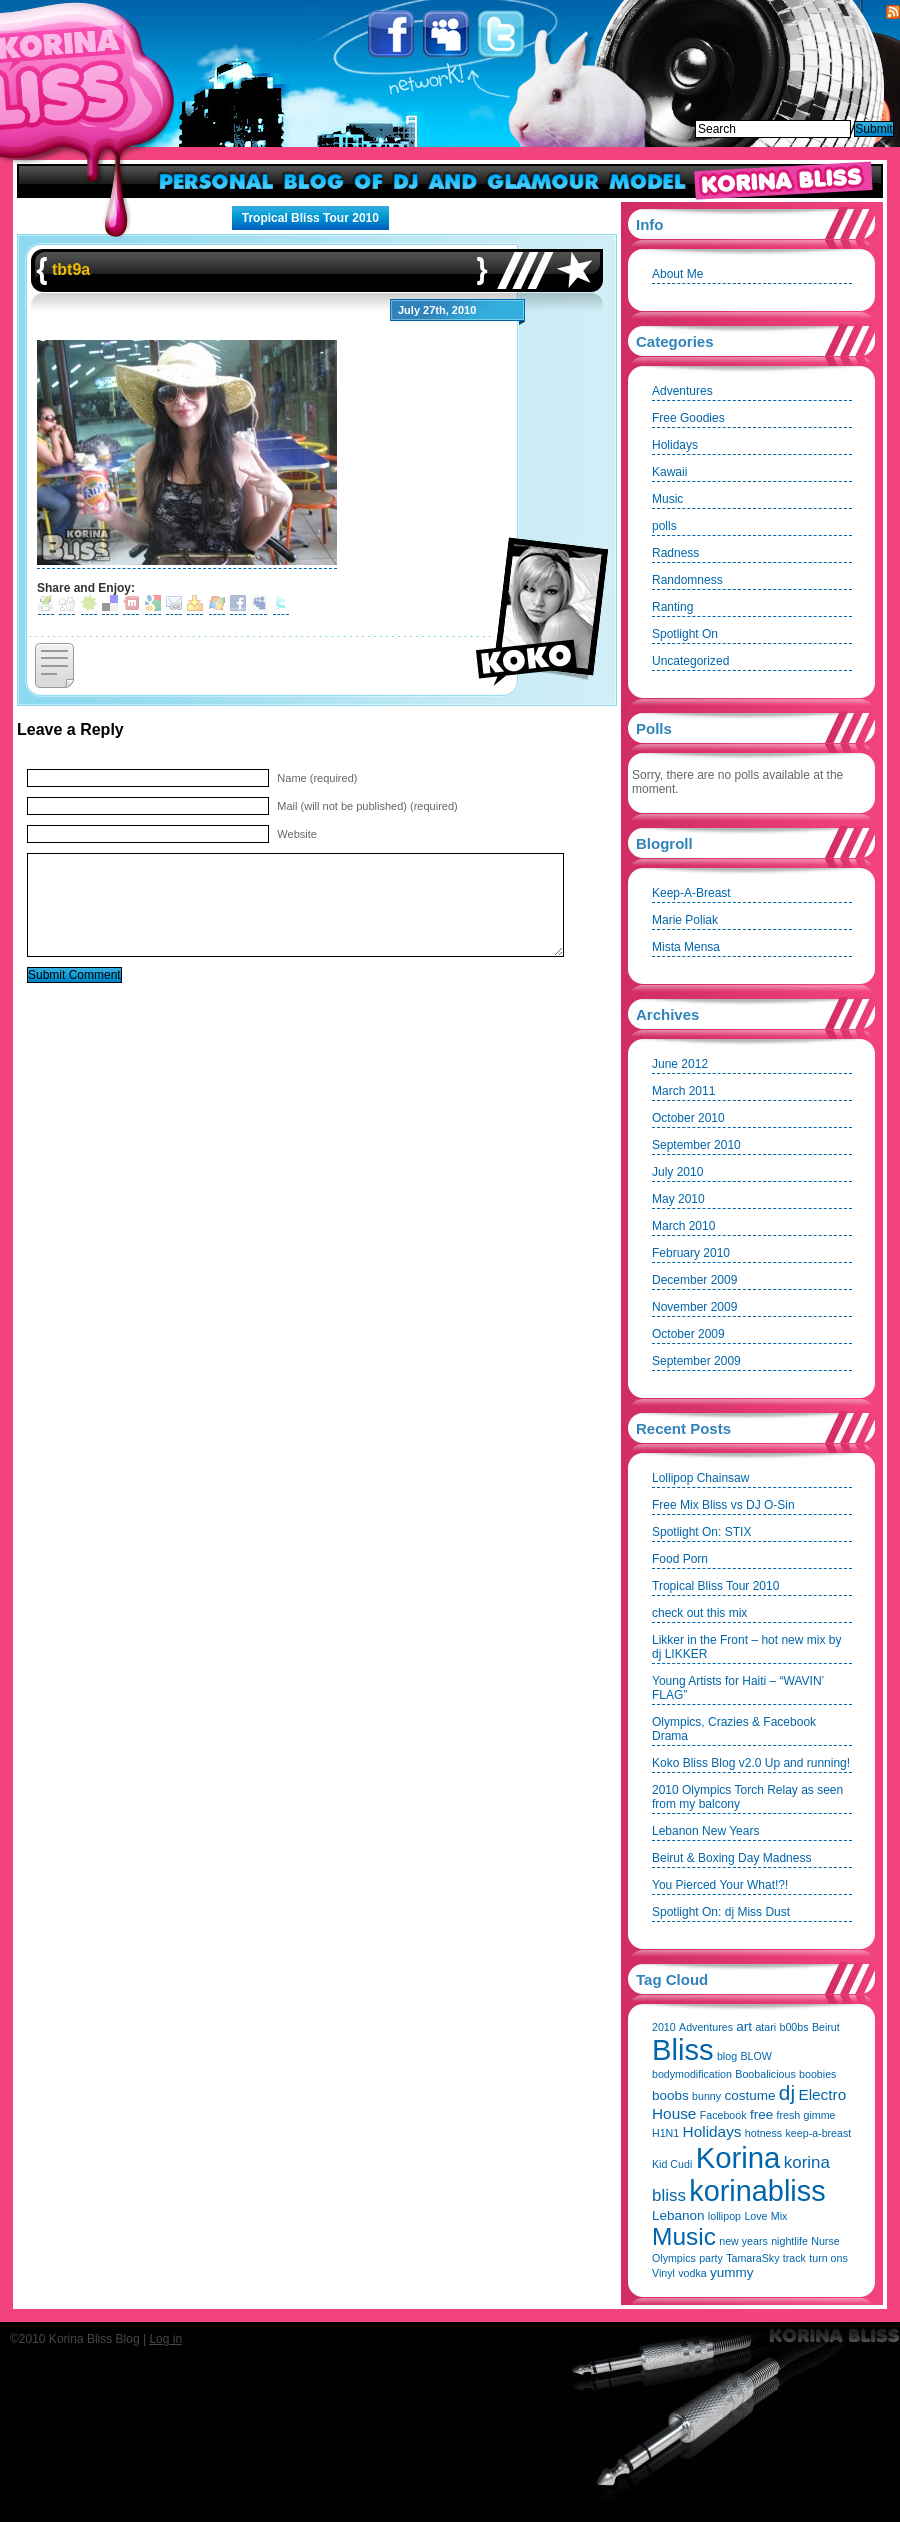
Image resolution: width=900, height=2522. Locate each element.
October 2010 (688, 1118)
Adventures (682, 391)
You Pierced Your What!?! (720, 1885)
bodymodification (692, 2074)
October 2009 (688, 1334)
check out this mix (699, 1613)
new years (743, 2241)
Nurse (825, 2241)
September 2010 (696, 1145)
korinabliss (757, 2191)
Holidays (675, 445)
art (744, 2026)
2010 (664, 2027)
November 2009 (694, 1307)
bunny (706, 2096)
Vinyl (663, 2273)
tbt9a (71, 269)
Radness (675, 553)
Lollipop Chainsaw (700, 1478)
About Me (677, 274)
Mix (779, 2216)
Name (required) (317, 778)
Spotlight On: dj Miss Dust (721, 1912)
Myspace (447, 34)
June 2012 (680, 1064)
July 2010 (677, 1172)
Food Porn (680, 1559)
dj (787, 2092)
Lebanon (678, 2215)
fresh (789, 2115)
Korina (738, 2157)
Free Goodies (688, 418)
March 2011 (683, 1091)
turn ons (828, 2258)
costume (749, 2095)
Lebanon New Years (705, 1831)
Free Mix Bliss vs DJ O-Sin (723, 1505)
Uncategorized (690, 661)
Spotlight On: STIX (701, 1532)
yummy (731, 2272)
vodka (692, 2273)
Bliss (683, 2050)
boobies (817, 2074)
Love (755, 2216)
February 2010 (691, 1253)
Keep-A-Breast (691, 893)
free (761, 2114)
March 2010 (683, 1226)
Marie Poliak (685, 920)
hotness (763, 2133)
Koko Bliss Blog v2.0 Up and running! (751, 1763)
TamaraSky (752, 2258)
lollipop (724, 2216)
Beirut (826, 2027)
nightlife (789, 2241)
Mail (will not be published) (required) (367, 806)
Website (297, 834)
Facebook (392, 34)
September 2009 (696, 1361)
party (711, 2258)
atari (765, 2027)
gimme (820, 2115)
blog (727, 2056)
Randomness (687, 580)
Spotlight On (685, 634)
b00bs (793, 2027)
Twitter (502, 34)
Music (667, 499)
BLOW (755, 2056)
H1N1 (665, 2133)
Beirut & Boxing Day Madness (731, 1858)
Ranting (672, 607)
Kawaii (669, 472)
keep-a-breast (819, 2133)
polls (664, 526)
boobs (670, 2095)
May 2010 (678, 1199)
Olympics (674, 2258)
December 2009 (694, 1280)
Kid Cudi (672, 2164)
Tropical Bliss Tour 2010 (310, 218)
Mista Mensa (686, 947)
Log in (165, 2339)
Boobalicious (765, 2074)
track (794, 2258)
